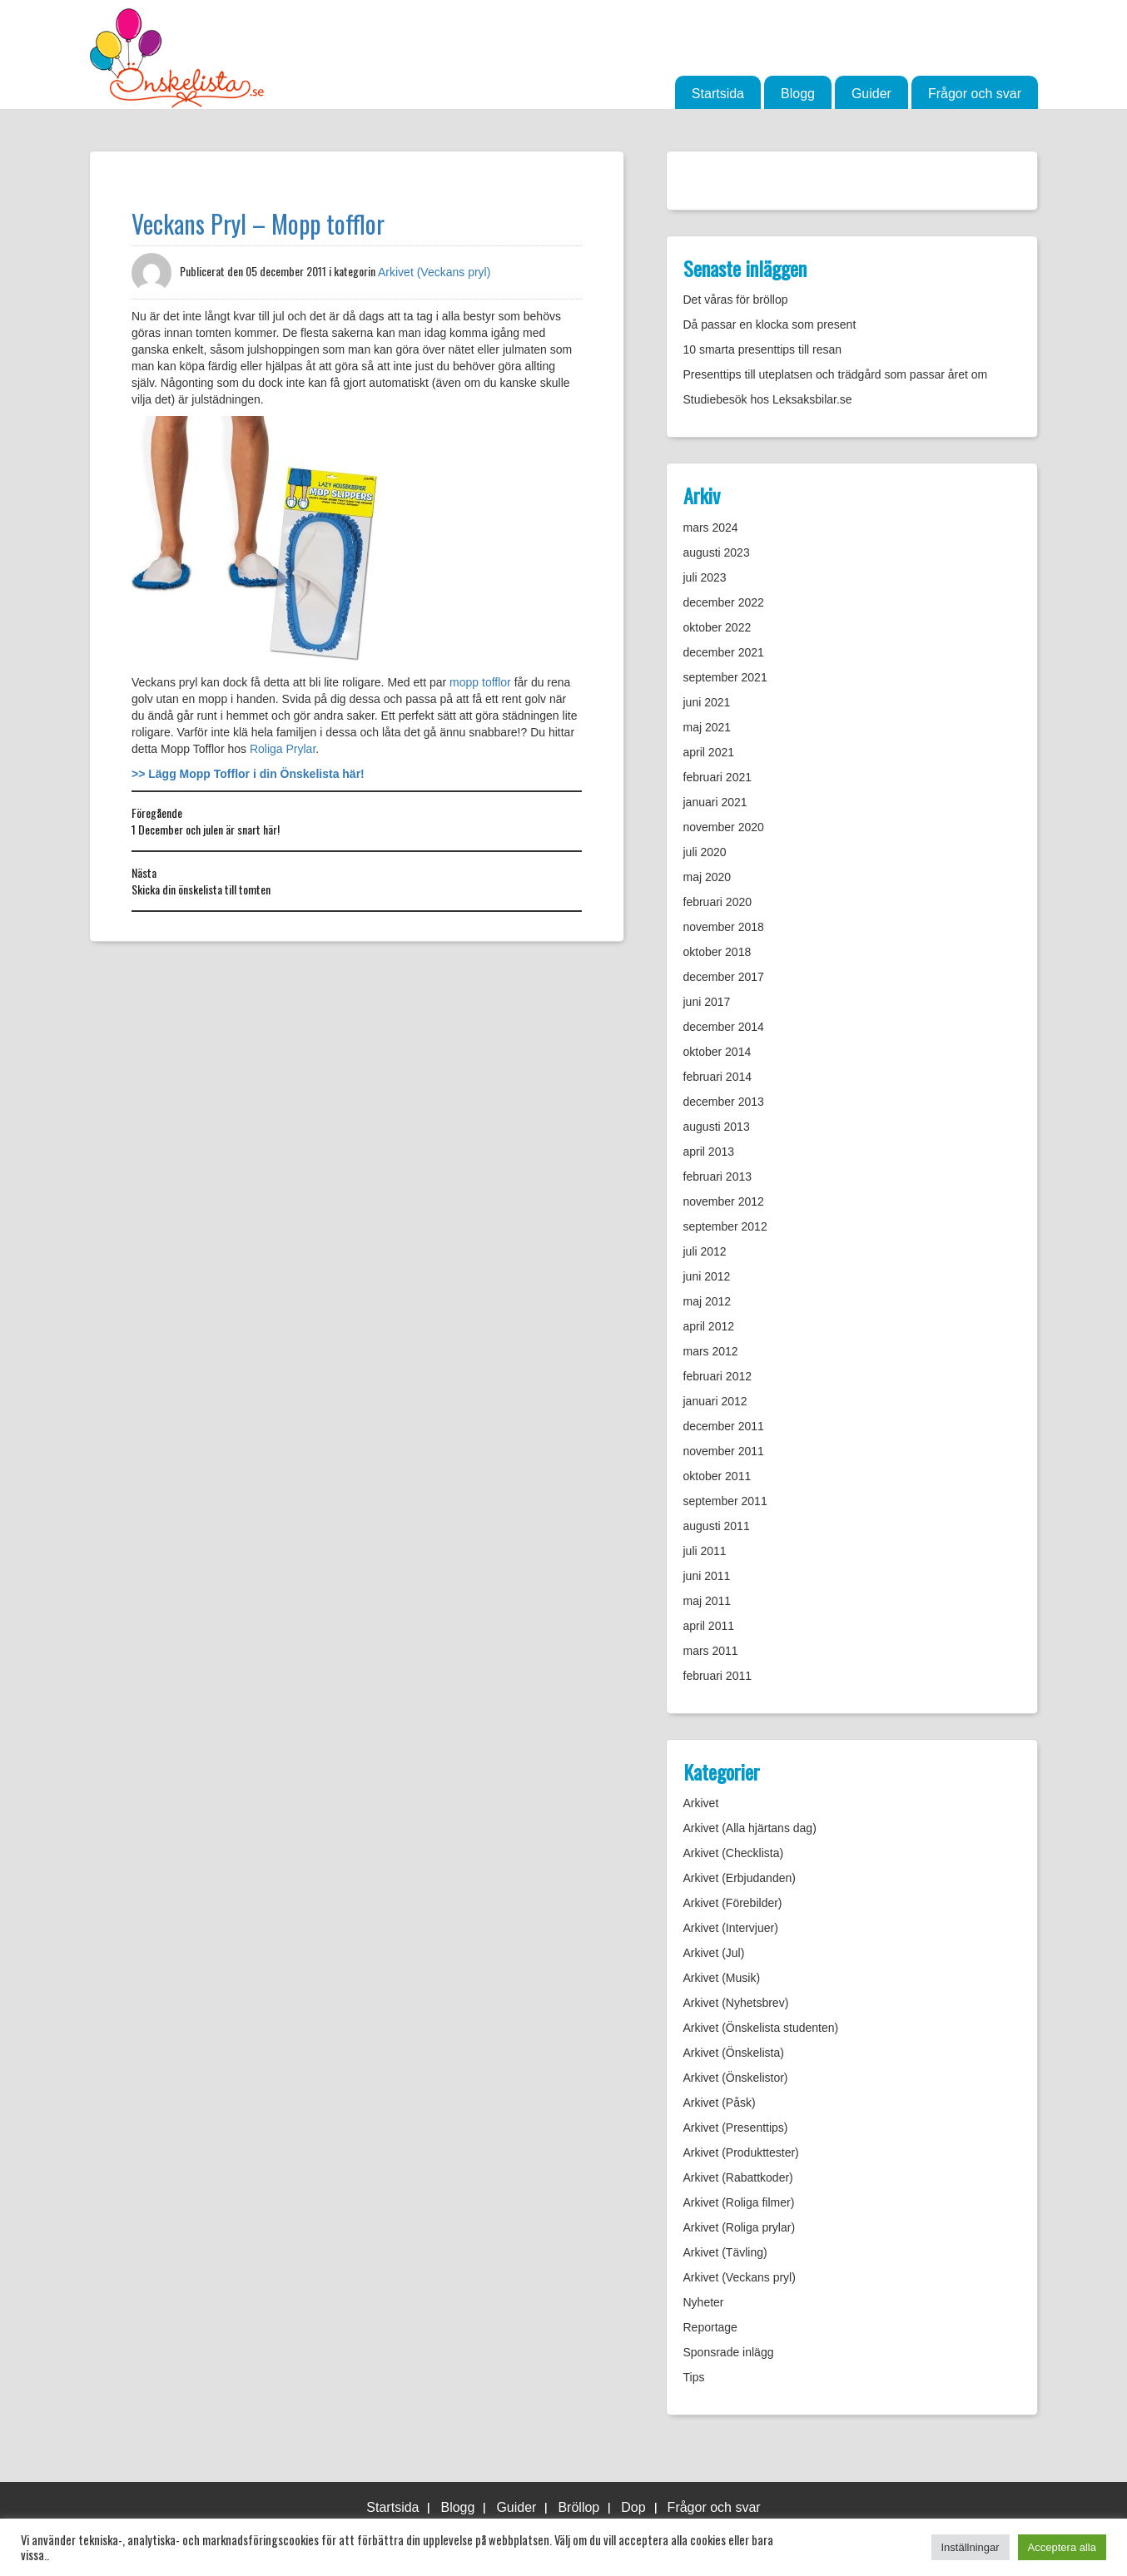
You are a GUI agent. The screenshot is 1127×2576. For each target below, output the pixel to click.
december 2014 (723, 1026)
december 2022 (723, 602)
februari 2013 (717, 1176)
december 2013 (723, 1101)
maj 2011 (707, 1601)
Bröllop (578, 2507)
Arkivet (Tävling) (725, 2252)
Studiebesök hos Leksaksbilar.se (767, 399)
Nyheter (703, 2302)
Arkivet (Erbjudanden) (739, 1878)
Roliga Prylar (282, 748)
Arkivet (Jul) (714, 1952)
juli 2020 (705, 852)
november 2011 (723, 1451)
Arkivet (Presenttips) (735, 2127)
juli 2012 (705, 1251)
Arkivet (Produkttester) (741, 2152)
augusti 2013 (716, 1126)
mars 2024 (710, 527)
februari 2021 (717, 777)
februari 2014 (717, 1076)
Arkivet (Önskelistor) (735, 2077)
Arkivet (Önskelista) (733, 2052)
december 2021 (723, 652)
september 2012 (725, 1226)
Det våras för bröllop (735, 299)
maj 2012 (707, 1301)
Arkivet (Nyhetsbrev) (736, 2002)
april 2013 (709, 1151)
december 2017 (723, 976)
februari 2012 (717, 1376)
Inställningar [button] (970, 2547)
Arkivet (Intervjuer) (730, 1927)
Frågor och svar (974, 94)
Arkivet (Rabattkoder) (738, 2177)
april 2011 (709, 1625)
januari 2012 (715, 1401)
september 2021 (725, 677)
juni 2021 (707, 702)
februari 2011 (717, 1675)
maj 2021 (707, 727)
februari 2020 (717, 902)
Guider (871, 94)
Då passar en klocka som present (769, 324)
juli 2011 (705, 1551)
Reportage (710, 2327)
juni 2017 (707, 1001)
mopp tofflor (480, 682)
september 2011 (725, 1501)
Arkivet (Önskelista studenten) (761, 2027)
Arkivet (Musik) (722, 1977)
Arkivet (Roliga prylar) (739, 2227)
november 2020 (723, 827)
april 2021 (709, 752)
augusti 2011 (716, 1526)
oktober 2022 (717, 627)
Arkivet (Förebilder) (732, 1903)
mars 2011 (710, 1650)
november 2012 (723, 1201)
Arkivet (701, 1803)
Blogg (798, 94)
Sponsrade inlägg (728, 2352)
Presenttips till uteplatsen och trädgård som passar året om (835, 374)
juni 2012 (707, 1276)
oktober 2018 (717, 952)
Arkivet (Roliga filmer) (739, 2202)
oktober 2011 (717, 1476)
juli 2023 (705, 577)
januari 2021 (715, 802)
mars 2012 (710, 1351)
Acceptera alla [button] (1062, 2547)
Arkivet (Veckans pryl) (434, 272)
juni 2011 (707, 1576)
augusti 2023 (716, 552)
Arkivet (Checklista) (733, 1853)
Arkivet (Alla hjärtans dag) (750, 1828)
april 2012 (709, 1326)
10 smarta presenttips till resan (762, 349)
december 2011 (723, 1426)
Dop (633, 2507)
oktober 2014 (717, 1051)
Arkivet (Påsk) (719, 2102)
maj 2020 (707, 877)
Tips (694, 2377)
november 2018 (723, 927)
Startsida (718, 94)
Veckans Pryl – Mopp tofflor (258, 223)
